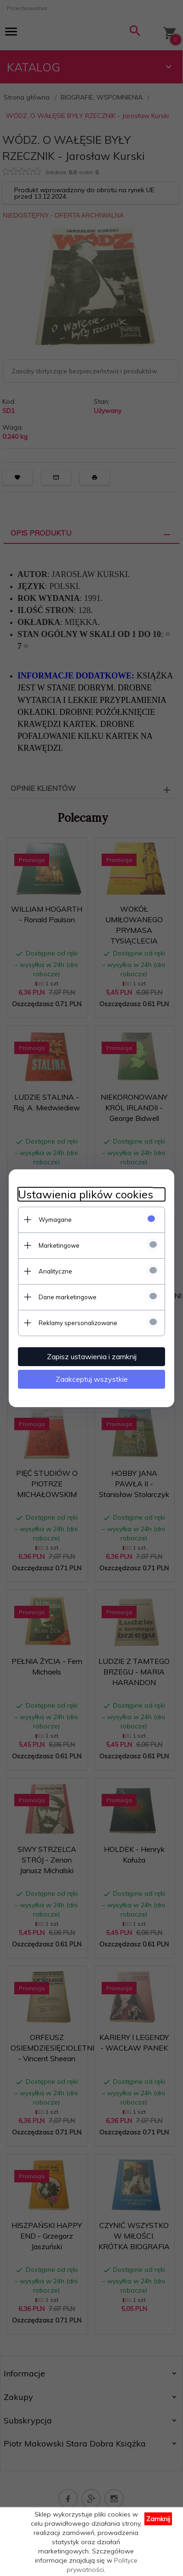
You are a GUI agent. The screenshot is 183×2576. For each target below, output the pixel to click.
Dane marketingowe (68, 1297)
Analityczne (55, 1271)
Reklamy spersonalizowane (78, 1322)
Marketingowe (59, 1245)
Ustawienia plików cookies (85, 1194)
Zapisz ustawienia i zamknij (92, 1356)
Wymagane (55, 1219)
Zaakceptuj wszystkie (92, 1379)
